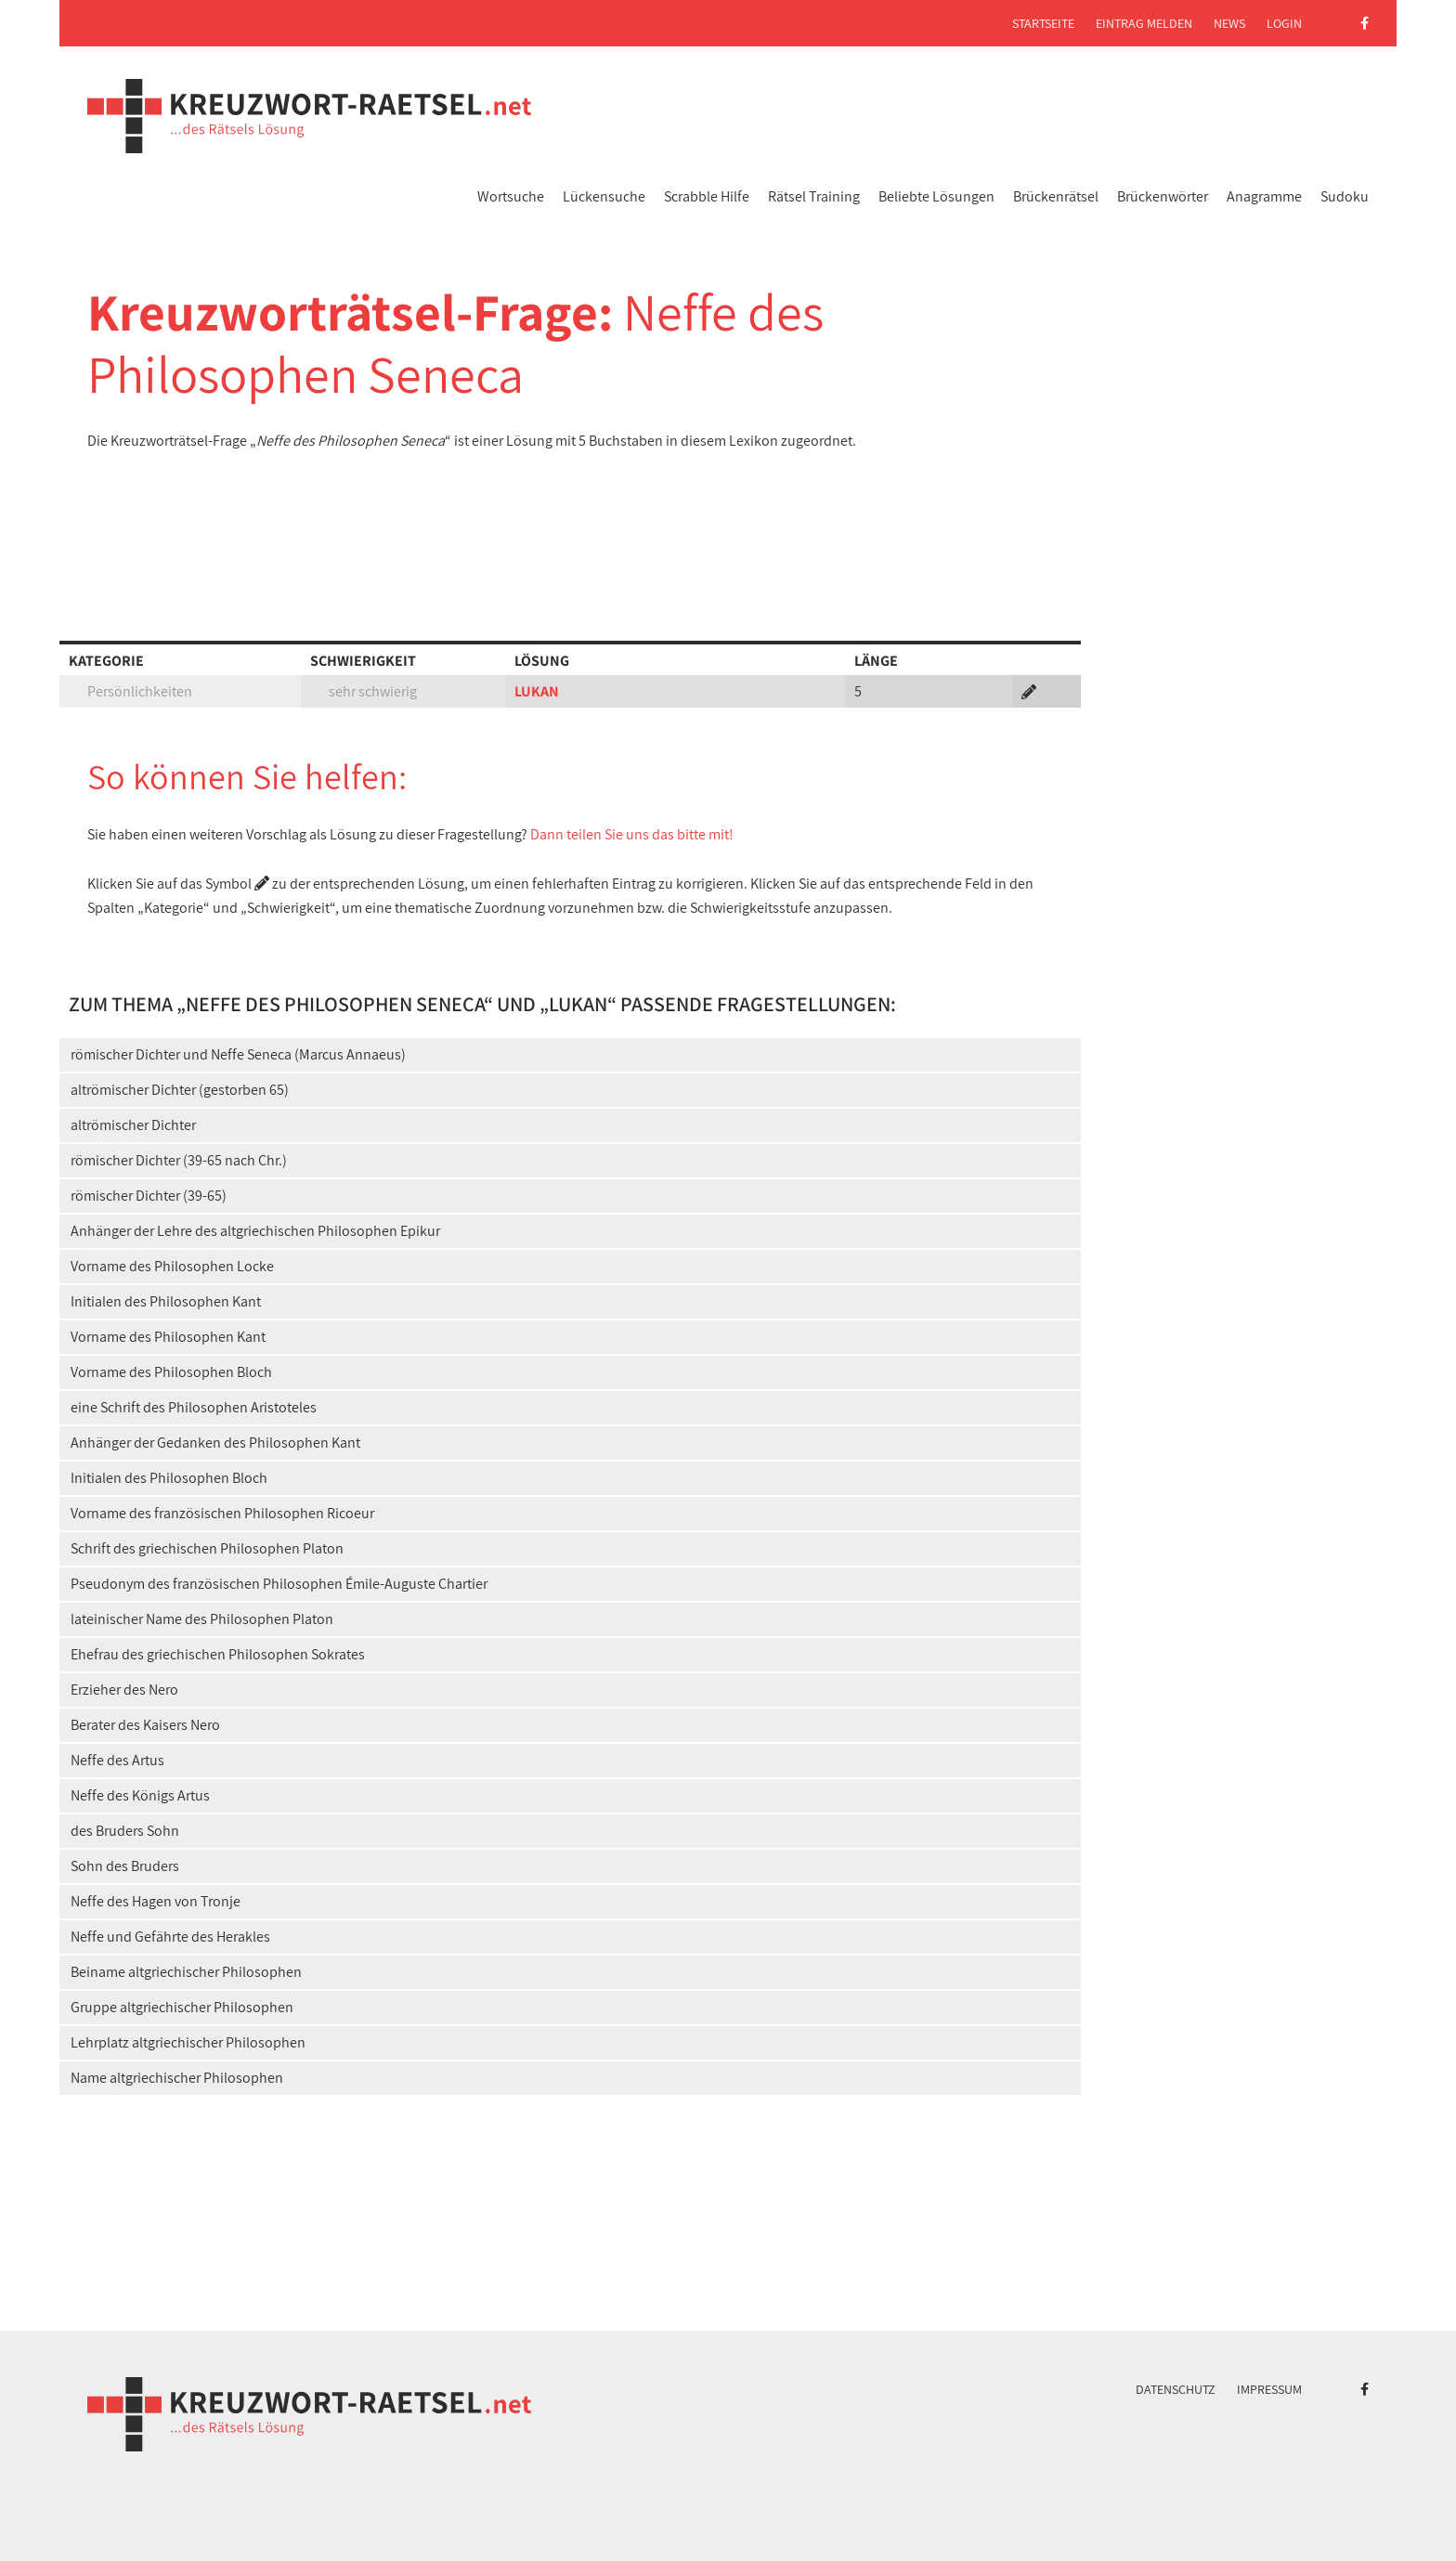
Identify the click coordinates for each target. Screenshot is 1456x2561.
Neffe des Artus (117, 1760)
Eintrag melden (1144, 23)
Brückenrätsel (1055, 196)
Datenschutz (1176, 2389)
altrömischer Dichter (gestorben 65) (180, 1089)
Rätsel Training (814, 196)
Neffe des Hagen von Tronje (155, 1901)
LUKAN (536, 691)
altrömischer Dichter (133, 1125)
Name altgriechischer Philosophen (177, 2077)
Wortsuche (510, 196)
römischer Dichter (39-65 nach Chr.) (179, 1160)
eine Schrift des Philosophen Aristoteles (194, 1407)
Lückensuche (604, 196)
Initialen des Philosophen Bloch (169, 1478)
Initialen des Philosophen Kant (166, 1301)
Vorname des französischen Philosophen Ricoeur (222, 1513)
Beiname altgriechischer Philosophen (186, 1972)
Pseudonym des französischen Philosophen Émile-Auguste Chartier (279, 1583)
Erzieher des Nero (124, 1689)
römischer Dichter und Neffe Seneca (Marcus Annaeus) (238, 1054)
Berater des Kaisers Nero (145, 1725)
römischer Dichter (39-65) (149, 1195)
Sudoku (1344, 196)
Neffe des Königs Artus (140, 1795)
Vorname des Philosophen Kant (168, 1336)
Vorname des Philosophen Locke (172, 1266)
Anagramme (1264, 196)
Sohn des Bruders (125, 1866)
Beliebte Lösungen (936, 196)
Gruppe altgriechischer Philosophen (182, 2007)
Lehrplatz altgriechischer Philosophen (188, 2042)
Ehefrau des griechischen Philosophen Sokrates (218, 1654)
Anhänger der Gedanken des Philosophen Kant (215, 1442)
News (1229, 23)
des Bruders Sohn (125, 1830)
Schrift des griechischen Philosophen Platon (207, 1548)
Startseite (1043, 23)
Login (1284, 23)
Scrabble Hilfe (706, 196)
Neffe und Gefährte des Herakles (170, 1936)
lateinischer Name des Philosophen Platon (202, 1619)
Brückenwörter (1162, 196)
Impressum (1269, 2389)
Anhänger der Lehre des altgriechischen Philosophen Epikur (255, 1231)
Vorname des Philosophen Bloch (171, 1372)
